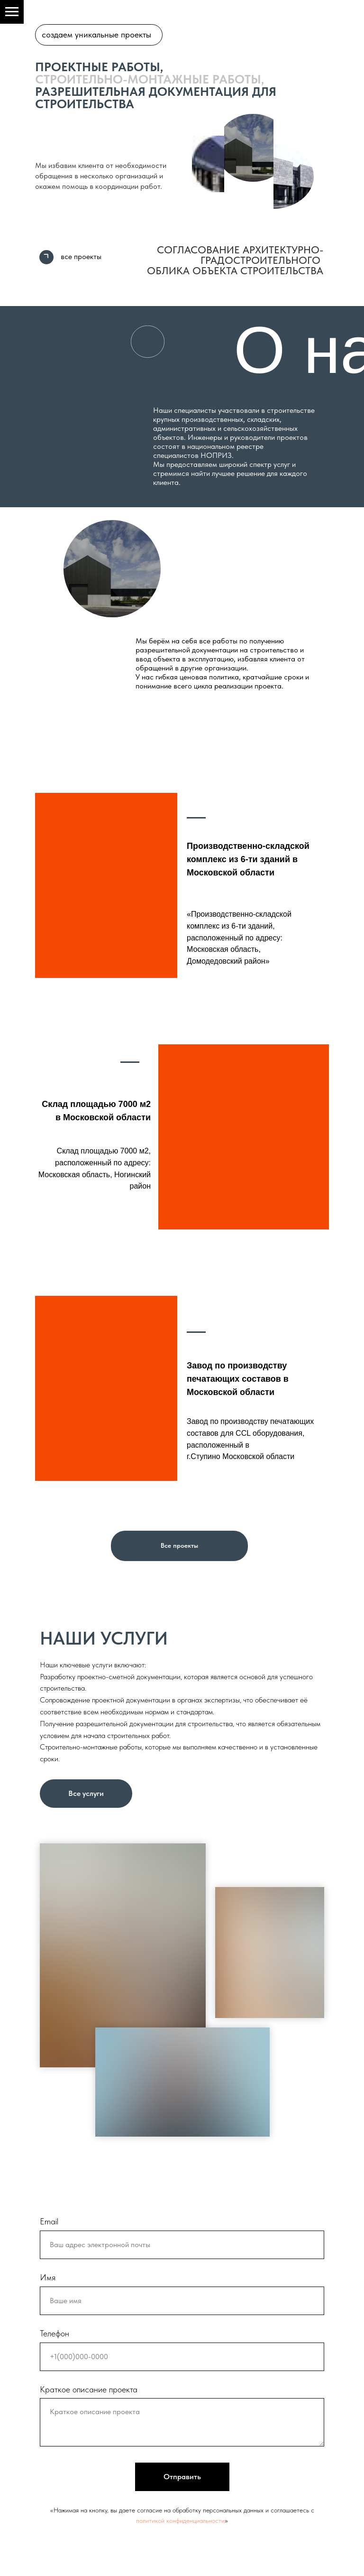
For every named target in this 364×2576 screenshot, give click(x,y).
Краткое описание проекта (88, 2389)
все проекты (81, 256)
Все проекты (179, 1545)
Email (49, 2221)
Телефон (54, 2333)
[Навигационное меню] (11, 12)
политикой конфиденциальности (180, 2520)
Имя (47, 2277)
